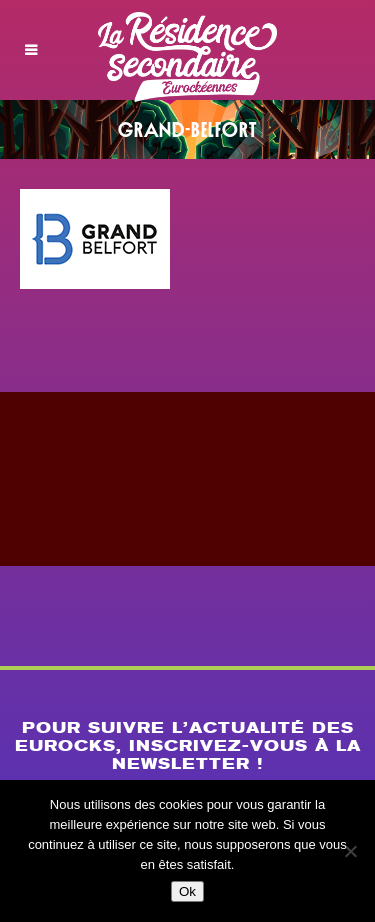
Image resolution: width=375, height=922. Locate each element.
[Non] (350, 851)
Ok (187, 891)
